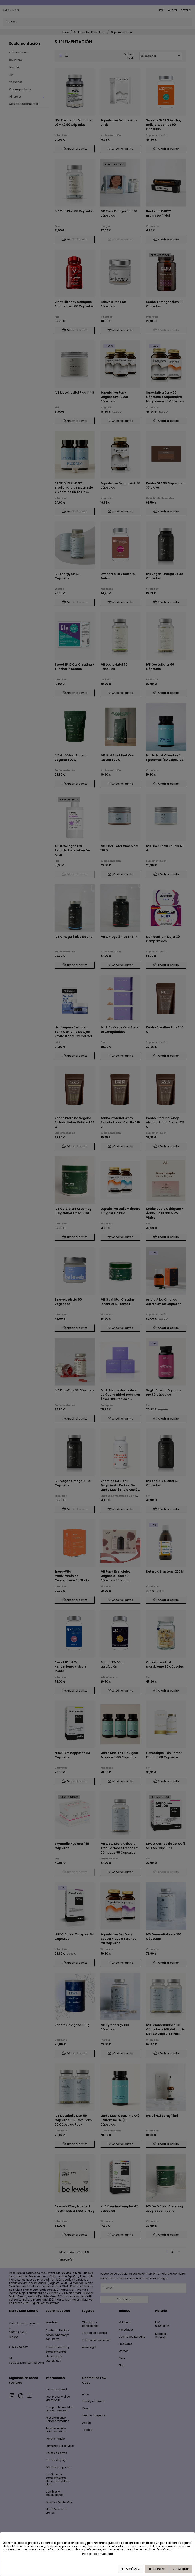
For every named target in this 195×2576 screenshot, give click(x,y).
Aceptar (181, 2569)
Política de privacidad (97, 2553)
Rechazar (156, 2569)
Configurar (131, 2569)
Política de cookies (162, 2546)
